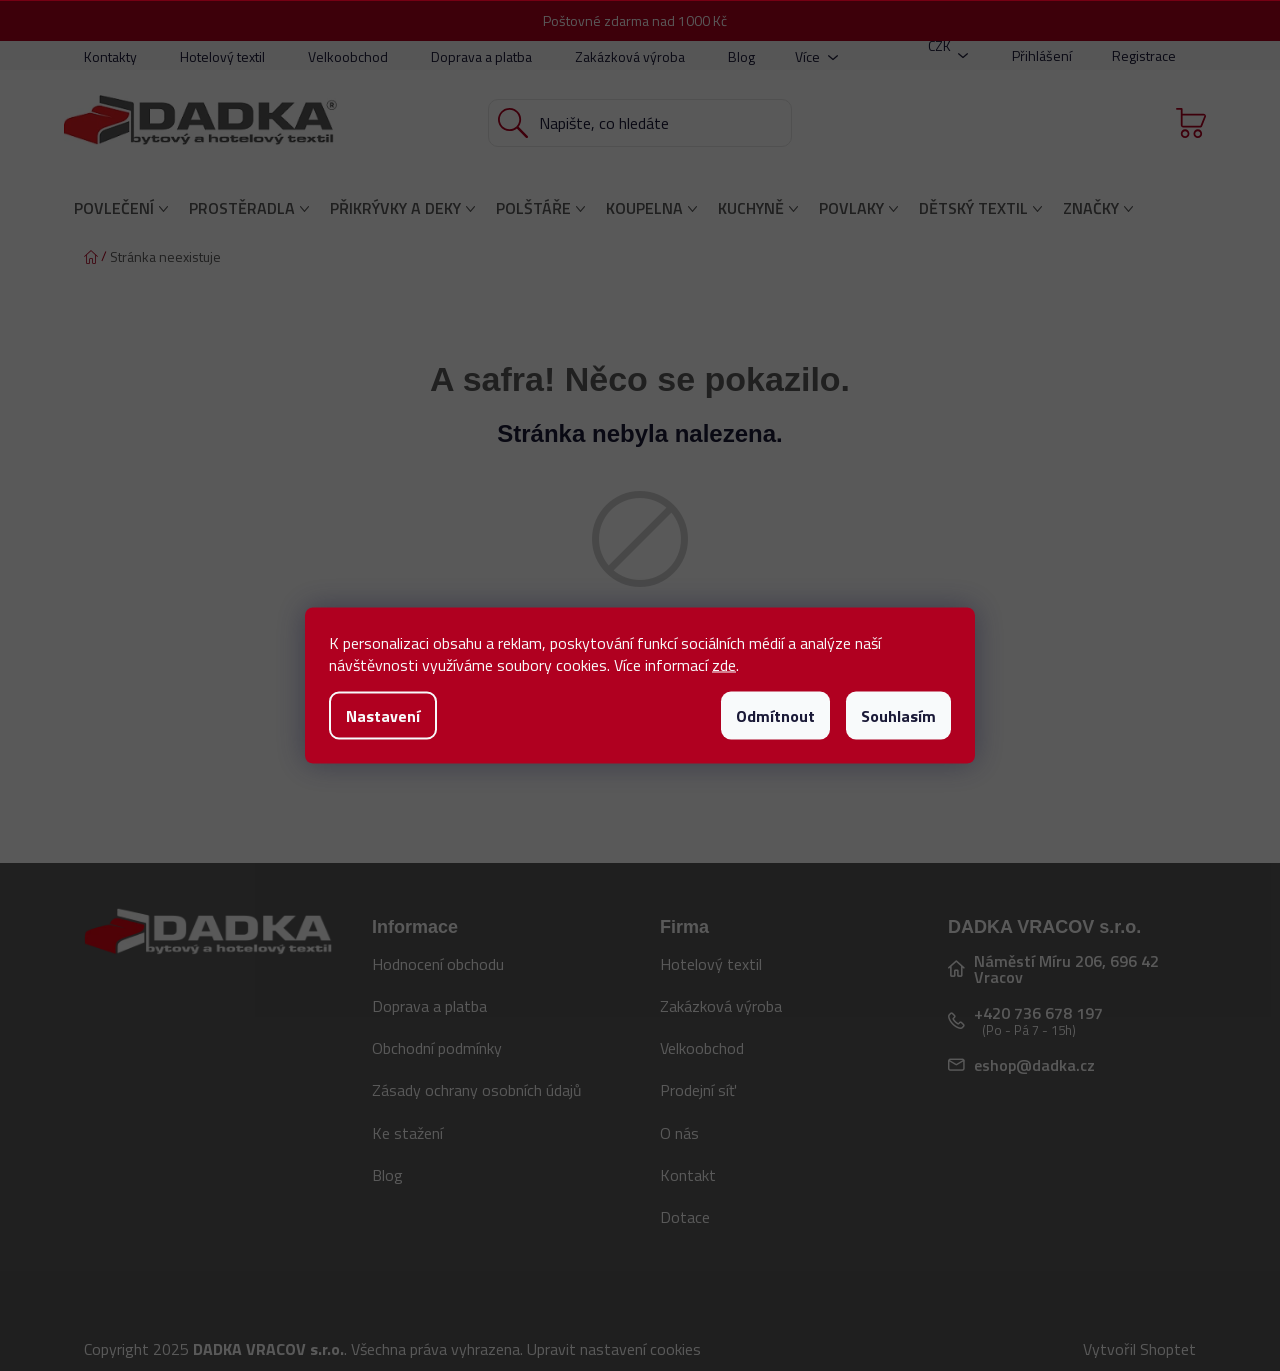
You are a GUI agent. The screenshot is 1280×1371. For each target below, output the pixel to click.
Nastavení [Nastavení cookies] (383, 716)
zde (724, 665)
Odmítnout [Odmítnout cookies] (775, 716)
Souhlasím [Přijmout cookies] (898, 716)
